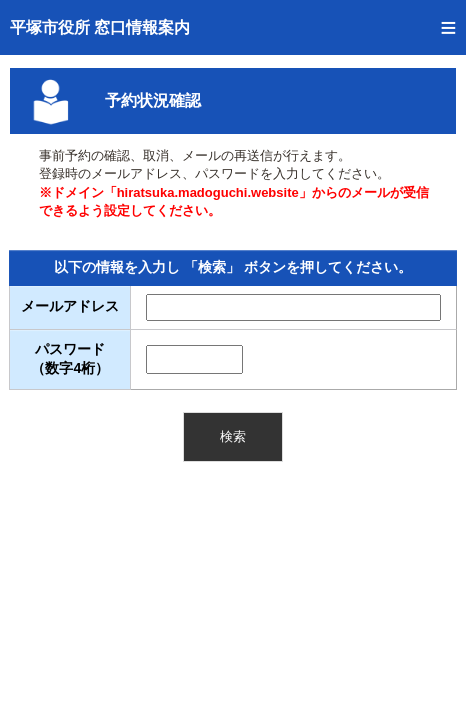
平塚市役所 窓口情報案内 (100, 27)
